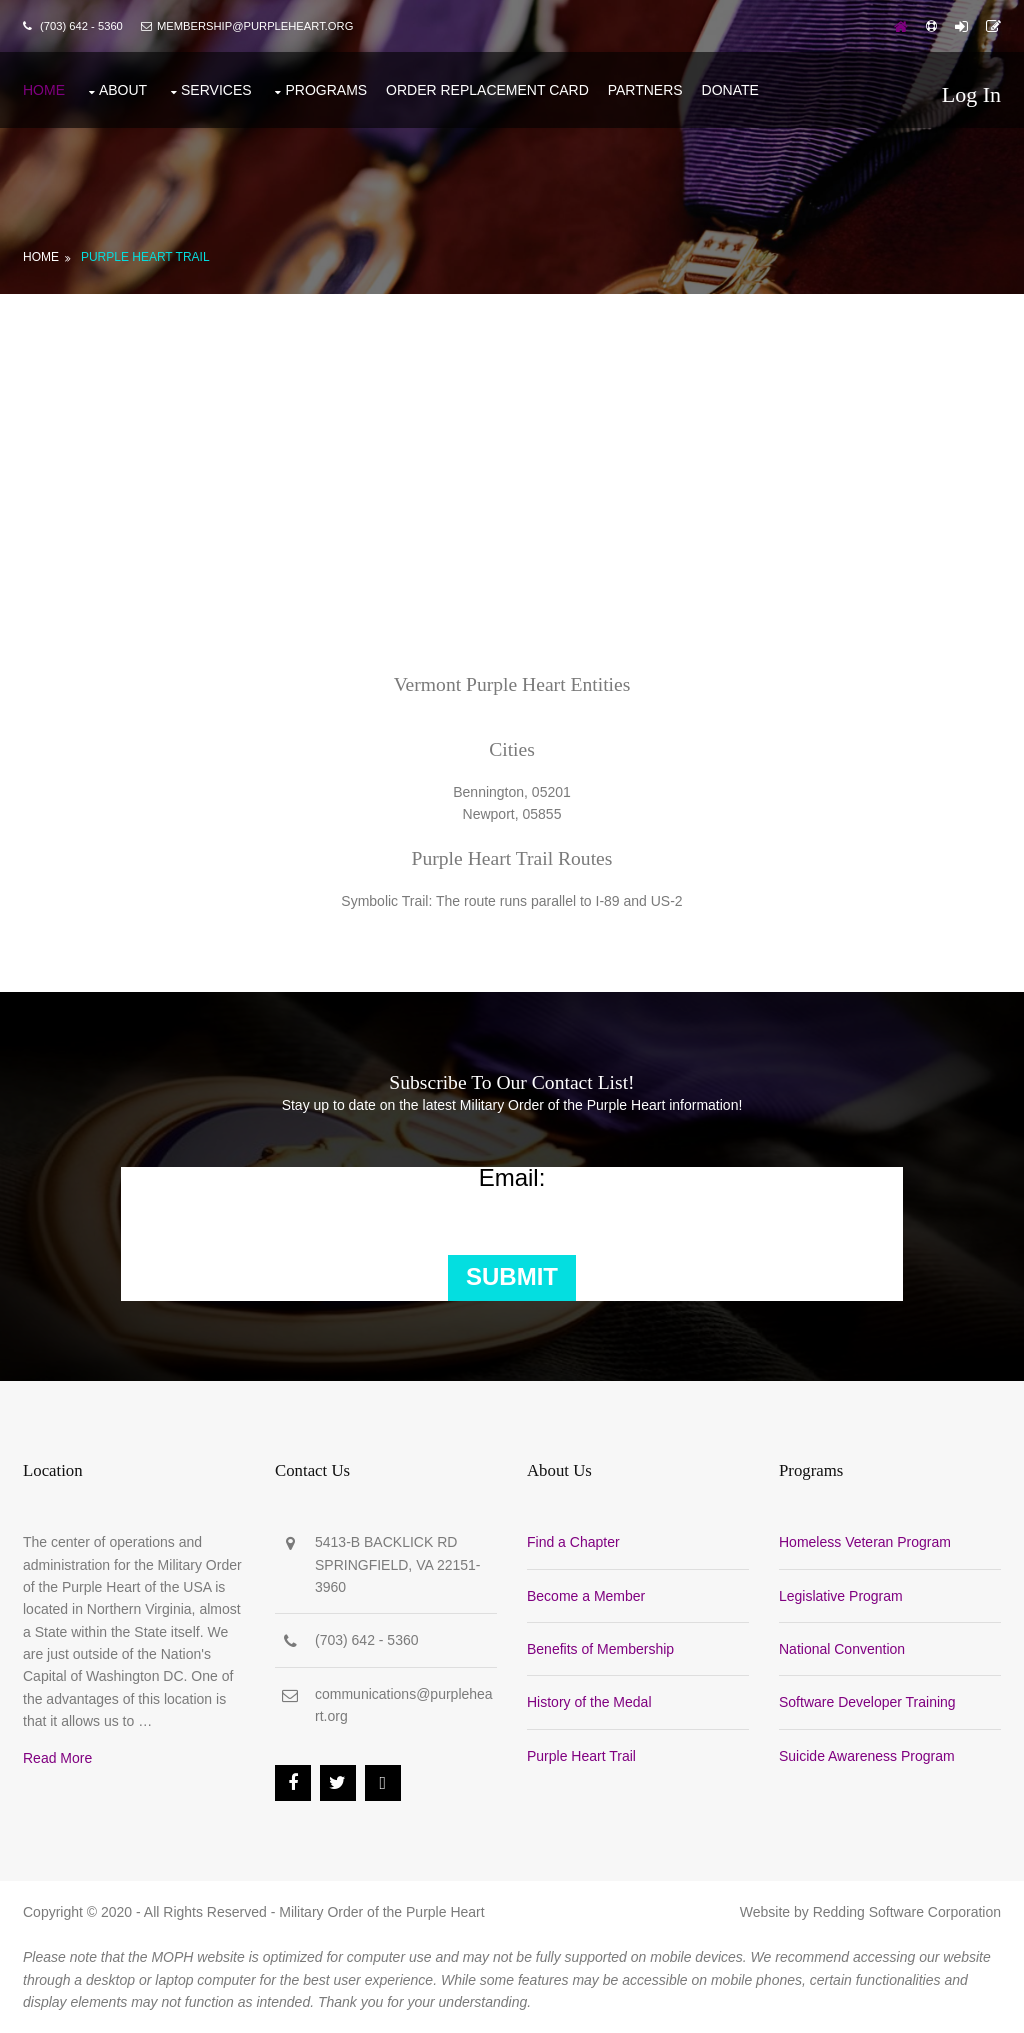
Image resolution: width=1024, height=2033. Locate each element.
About (123, 90)
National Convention (842, 1649)
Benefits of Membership (600, 1649)
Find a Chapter (573, 1542)
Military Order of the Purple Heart (381, 1912)
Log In (971, 94)
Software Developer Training (867, 1702)
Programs (326, 90)
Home (44, 90)
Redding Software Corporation (907, 1912)
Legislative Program (841, 1596)
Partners (645, 90)
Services (216, 90)
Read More (57, 1758)
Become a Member (586, 1596)
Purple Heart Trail (145, 257)
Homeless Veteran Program (865, 1542)
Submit (512, 1276)
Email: (512, 1178)
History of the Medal (589, 1702)
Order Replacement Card (487, 90)
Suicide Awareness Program (867, 1756)
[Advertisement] (512, 444)
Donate (730, 90)
